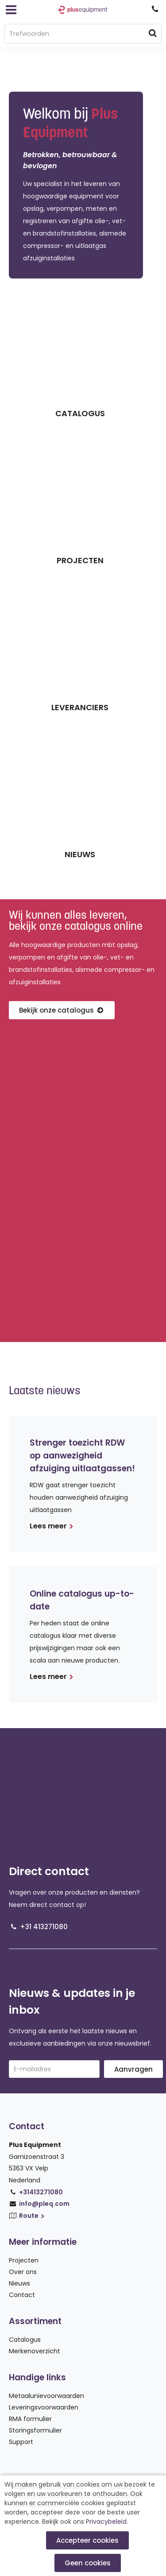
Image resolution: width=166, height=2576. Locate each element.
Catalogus (25, 2339)
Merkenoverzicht (34, 2351)
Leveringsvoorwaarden (43, 2407)
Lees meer (51, 1526)
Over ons (23, 2271)
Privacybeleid (106, 2521)
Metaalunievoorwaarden (46, 2395)
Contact (22, 2294)
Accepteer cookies (87, 2540)
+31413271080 (41, 2192)
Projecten (24, 2260)
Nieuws (19, 2283)
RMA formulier (30, 2418)
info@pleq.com (44, 2203)
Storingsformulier (35, 2430)
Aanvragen (133, 2069)
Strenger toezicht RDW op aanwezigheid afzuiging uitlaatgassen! (82, 1455)
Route (32, 2215)
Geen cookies (88, 2563)
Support (21, 2441)
